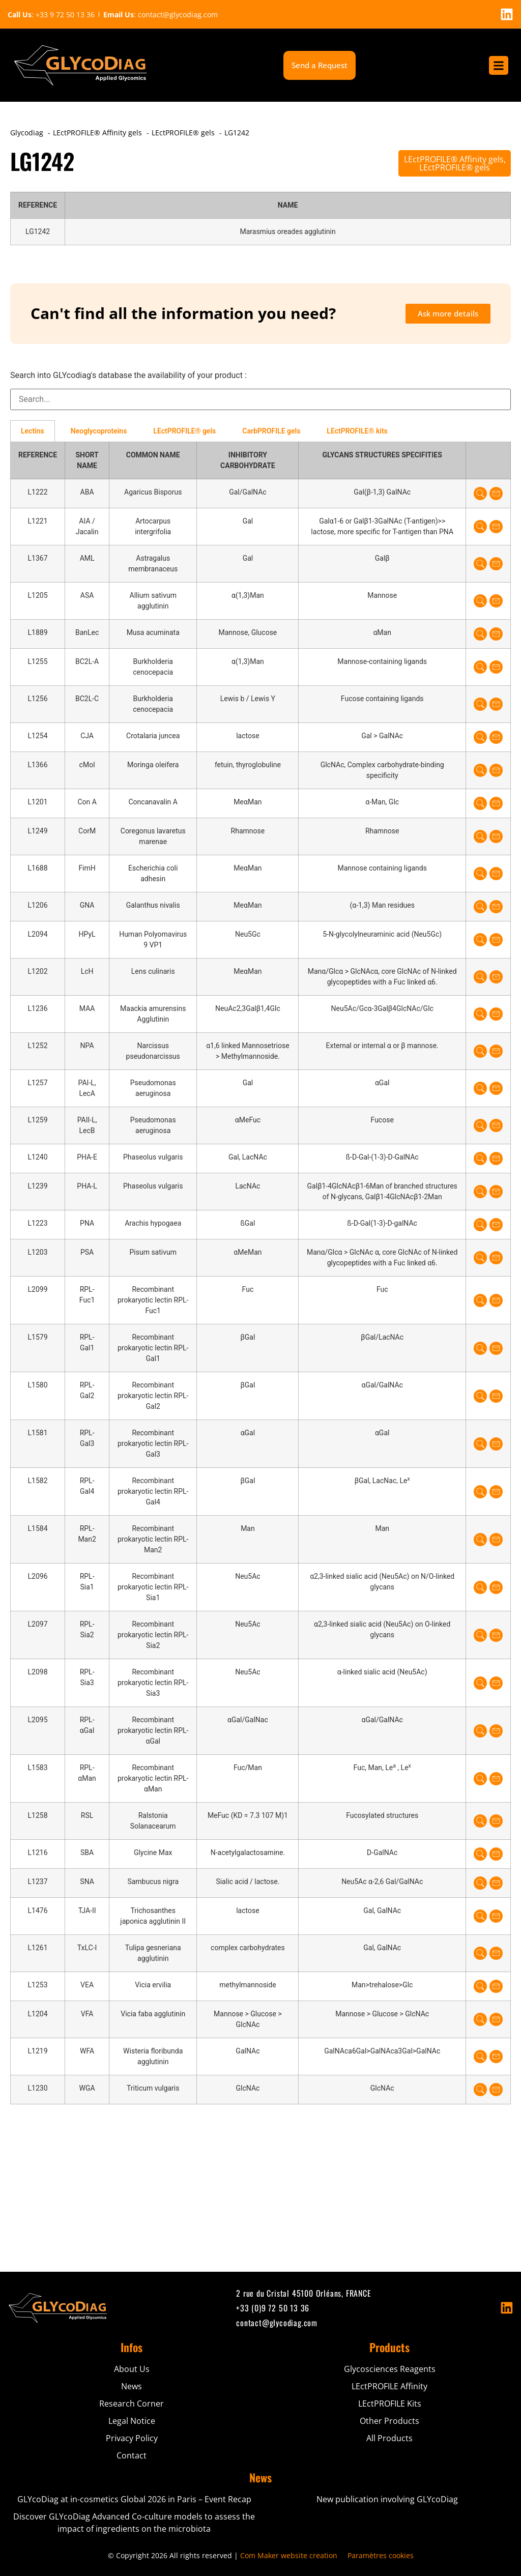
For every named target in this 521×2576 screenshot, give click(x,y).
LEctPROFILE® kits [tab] (357, 431)
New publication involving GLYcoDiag (387, 2499)
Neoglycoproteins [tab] (99, 431)
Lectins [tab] (32, 431)
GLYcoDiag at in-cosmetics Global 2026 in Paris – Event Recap (134, 2499)
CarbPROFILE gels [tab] (271, 431)
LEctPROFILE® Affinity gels (454, 159)
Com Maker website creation (288, 2555)
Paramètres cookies (381, 2555)
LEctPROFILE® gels (454, 167)
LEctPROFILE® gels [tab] (184, 431)
